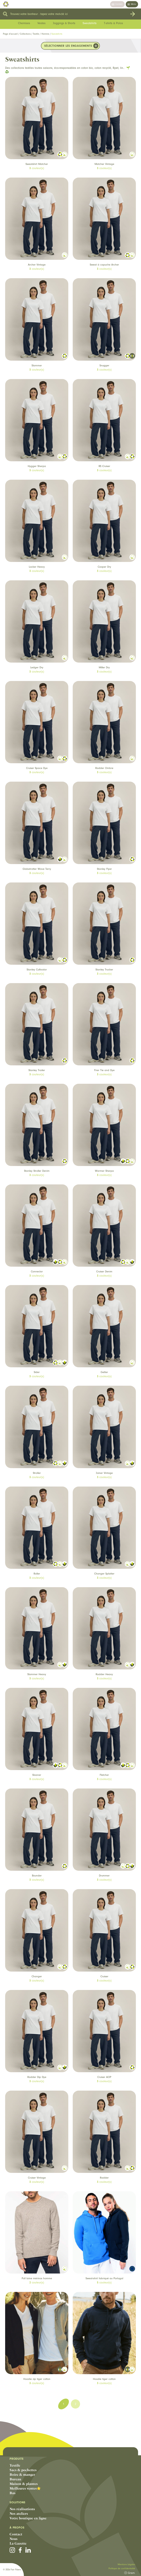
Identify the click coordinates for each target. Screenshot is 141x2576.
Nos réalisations (22, 2509)
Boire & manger (22, 2474)
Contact (119, 4)
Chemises (24, 23)
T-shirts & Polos (113, 23)
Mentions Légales (126, 2564)
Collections (25, 34)
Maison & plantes (24, 2484)
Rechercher (132, 14)
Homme (45, 34)
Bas (12, 2493)
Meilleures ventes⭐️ (25, 2488)
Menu (133, 4)
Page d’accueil (10, 34)
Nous (13, 2539)
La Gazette (18, 2543)
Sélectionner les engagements (68, 45)
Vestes (41, 23)
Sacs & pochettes (23, 2470)
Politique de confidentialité (122, 2568)
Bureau (15, 2479)
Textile (36, 34)
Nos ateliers (19, 2513)
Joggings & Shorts (64, 23)
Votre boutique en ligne (28, 2518)
